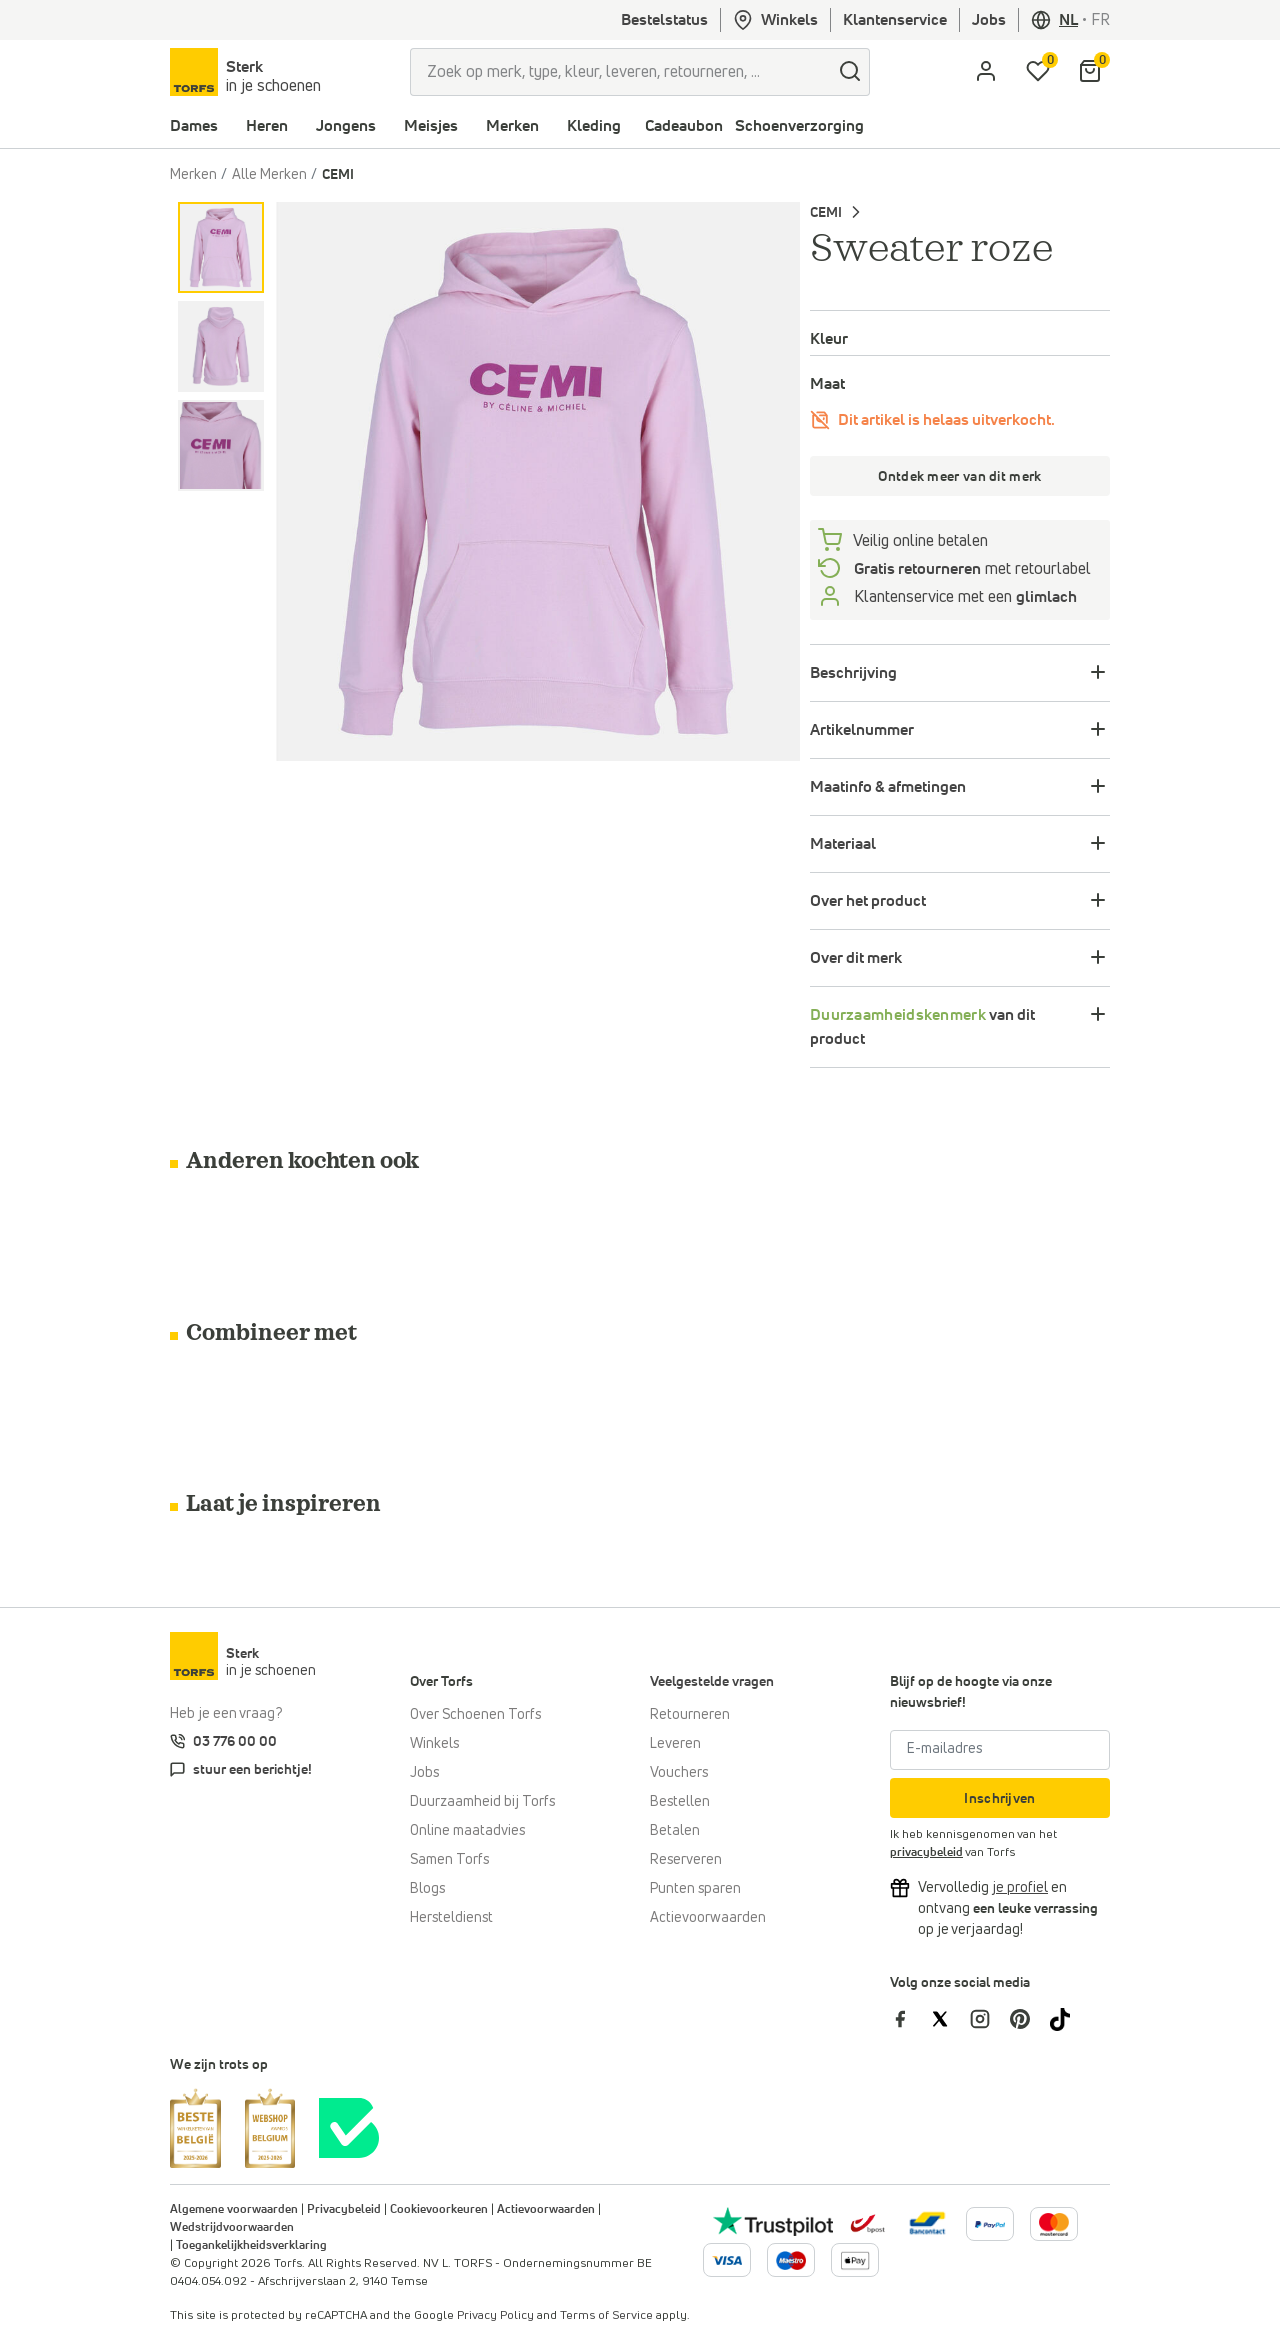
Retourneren (690, 1715)
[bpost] (866, 2223)
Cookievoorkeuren (439, 2210)
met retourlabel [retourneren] (970, 569)
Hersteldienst (451, 1918)
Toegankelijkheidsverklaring (251, 2246)
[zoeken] (850, 72)
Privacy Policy (495, 2316)
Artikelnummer (862, 730)
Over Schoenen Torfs (475, 1715)
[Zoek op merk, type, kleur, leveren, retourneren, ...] (620, 72)
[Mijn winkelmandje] (1090, 72)
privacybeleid (926, 1853)
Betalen (675, 1831)
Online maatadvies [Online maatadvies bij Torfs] (467, 1831)
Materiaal (843, 844)
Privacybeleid (344, 2210)
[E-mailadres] (1000, 1750)
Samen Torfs (449, 1860)
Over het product (868, 901)
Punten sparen (695, 1889)
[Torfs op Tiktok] (1068, 2018)
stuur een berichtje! (252, 1770)
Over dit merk (856, 958)
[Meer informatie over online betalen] (927, 2223)
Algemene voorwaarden (234, 2210)
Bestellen (680, 1802)
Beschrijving (853, 673)
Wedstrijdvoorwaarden (232, 2228)
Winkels (775, 20)
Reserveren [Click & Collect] (686, 1860)
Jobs (989, 20)
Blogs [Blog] (427, 1889)
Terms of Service (606, 2316)
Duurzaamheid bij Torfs (482, 1802)
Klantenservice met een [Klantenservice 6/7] (963, 597)
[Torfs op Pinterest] (1030, 2018)
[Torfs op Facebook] (910, 2018)
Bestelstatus (664, 20)
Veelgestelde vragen (712, 1682)
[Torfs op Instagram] (990, 2018)
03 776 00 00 (235, 1742)
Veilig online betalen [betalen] (919, 541)
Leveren (675, 1744)
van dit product (922, 1027)
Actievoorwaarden (708, 1918)
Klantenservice (895, 20)
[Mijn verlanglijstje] (1038, 72)
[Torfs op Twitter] (950, 2018)
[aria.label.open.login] (986, 72)
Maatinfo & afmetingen (888, 787)
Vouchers (679, 1773)
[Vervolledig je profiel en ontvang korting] (1020, 1888)
